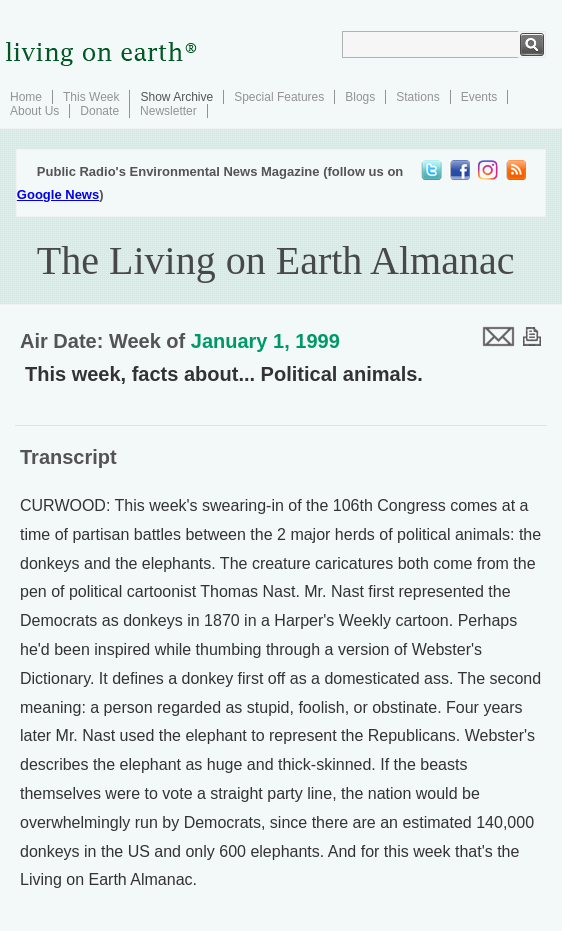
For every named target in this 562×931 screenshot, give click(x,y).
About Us (34, 111)
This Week (91, 97)
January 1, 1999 (265, 341)
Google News (58, 194)
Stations (417, 97)
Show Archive (176, 97)
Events (479, 97)
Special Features (279, 97)
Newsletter (168, 111)
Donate (99, 111)
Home (26, 97)
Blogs (360, 97)
